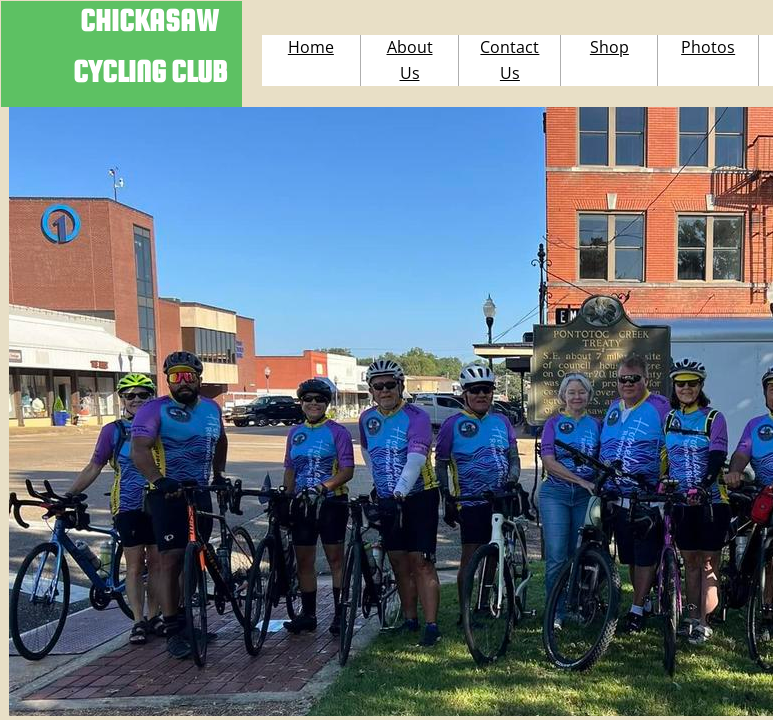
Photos (708, 47)
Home (311, 47)
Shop (609, 47)
